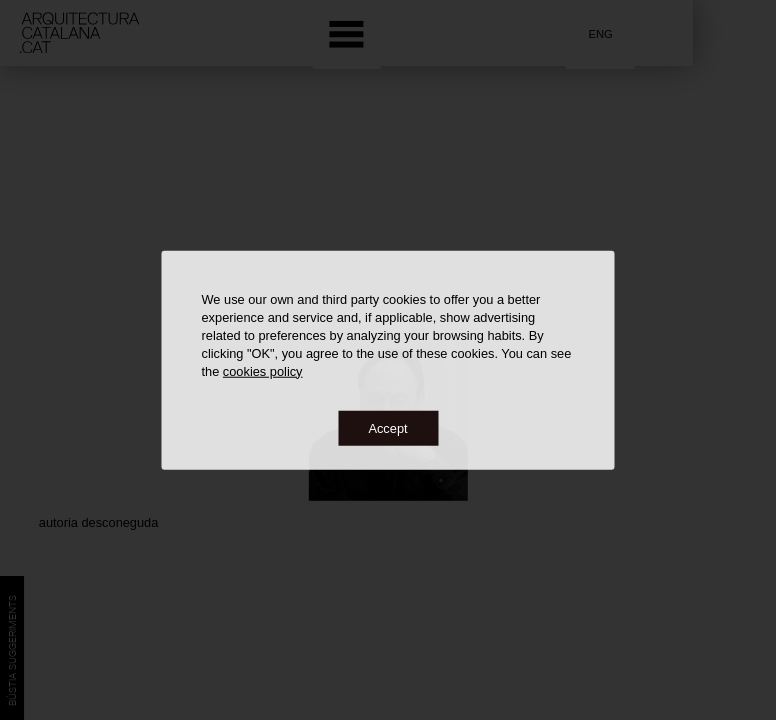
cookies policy (263, 370)
